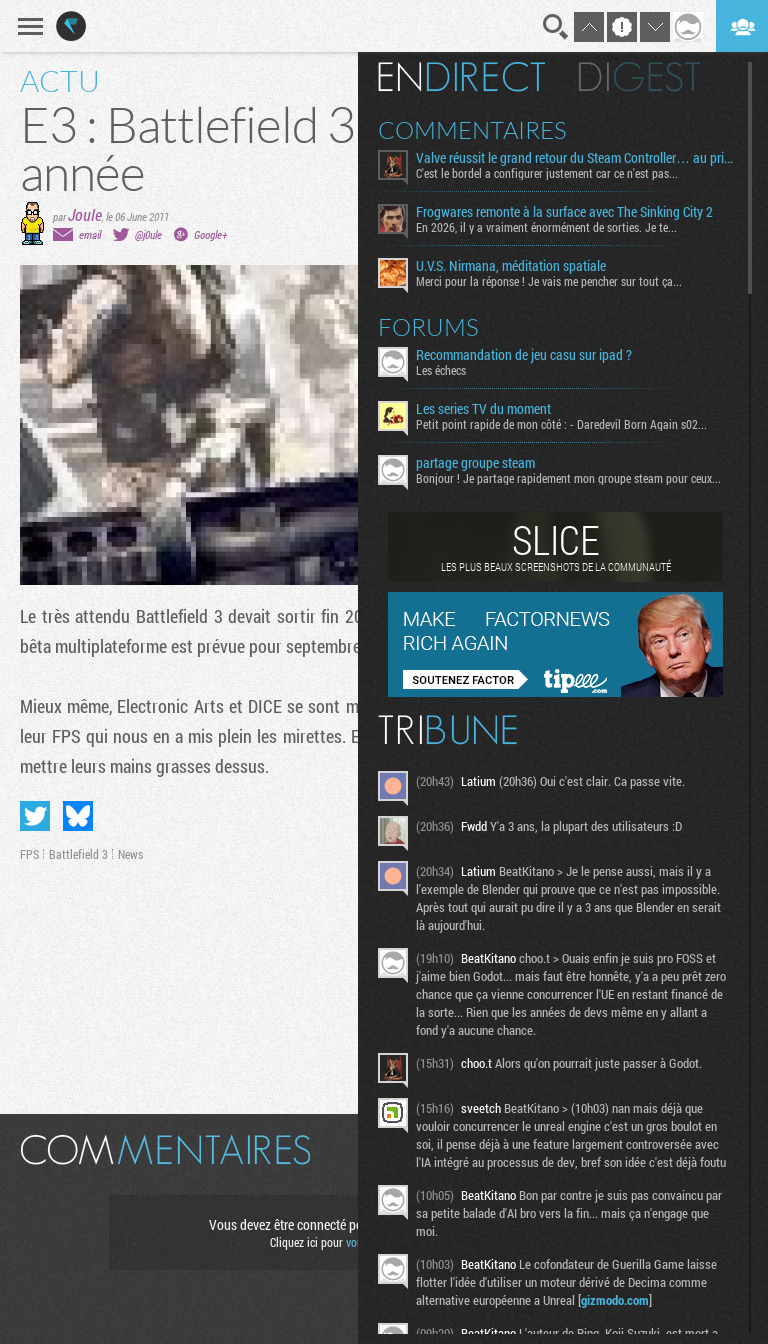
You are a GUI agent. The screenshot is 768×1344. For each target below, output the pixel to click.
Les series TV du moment (483, 409)
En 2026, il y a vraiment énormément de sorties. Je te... (546, 227)
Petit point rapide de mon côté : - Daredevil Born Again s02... (561, 424)
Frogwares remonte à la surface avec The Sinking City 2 (564, 212)
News (130, 854)
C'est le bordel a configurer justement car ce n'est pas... (547, 173)
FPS (29, 854)
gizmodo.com (615, 1300)
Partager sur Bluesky (78, 816)
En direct (461, 77)
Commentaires (472, 130)
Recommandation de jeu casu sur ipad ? (524, 355)
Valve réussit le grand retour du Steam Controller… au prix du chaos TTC (574, 158)
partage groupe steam (475, 463)
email (90, 234)
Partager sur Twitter (35, 816)
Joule (85, 214)
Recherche (556, 27)
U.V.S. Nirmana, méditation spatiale (511, 266)
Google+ (210, 234)
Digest (639, 77)
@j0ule (148, 234)
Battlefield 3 (78, 854)
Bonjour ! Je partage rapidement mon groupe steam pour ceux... (568, 478)
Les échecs (441, 370)
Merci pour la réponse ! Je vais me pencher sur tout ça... (549, 281)
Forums (428, 327)
